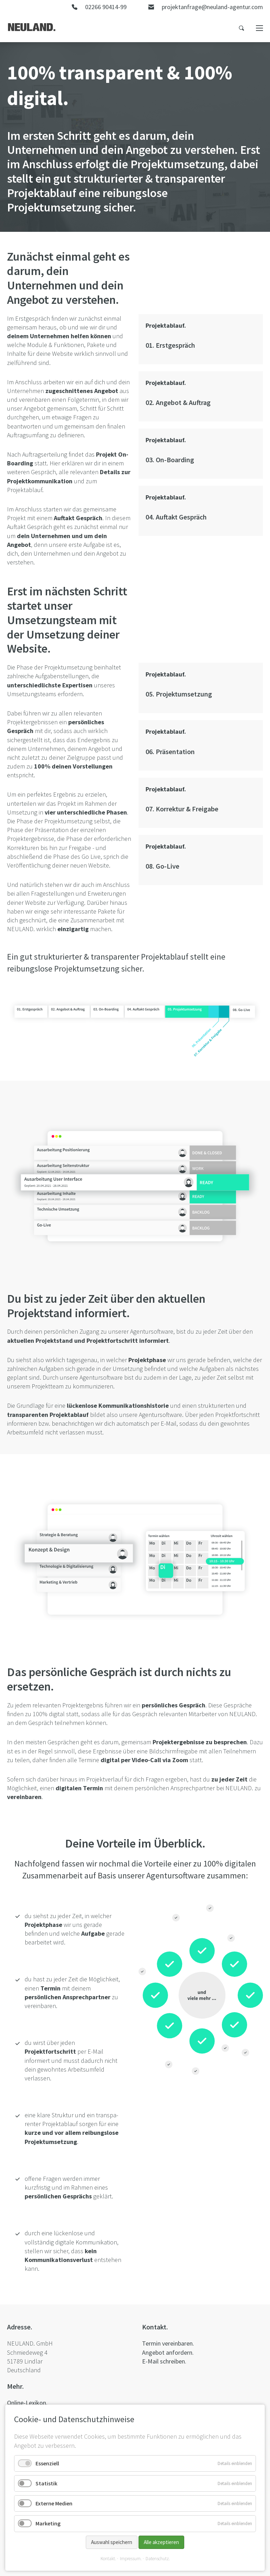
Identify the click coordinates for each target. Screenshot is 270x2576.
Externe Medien (54, 2503)
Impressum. (131, 2559)
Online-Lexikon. (27, 2403)
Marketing (48, 2523)
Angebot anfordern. (168, 2352)
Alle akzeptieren (161, 2542)
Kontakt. (108, 2559)
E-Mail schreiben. (164, 2361)
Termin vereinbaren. (168, 2343)
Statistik (46, 2483)
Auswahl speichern (111, 2542)
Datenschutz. (158, 2559)
